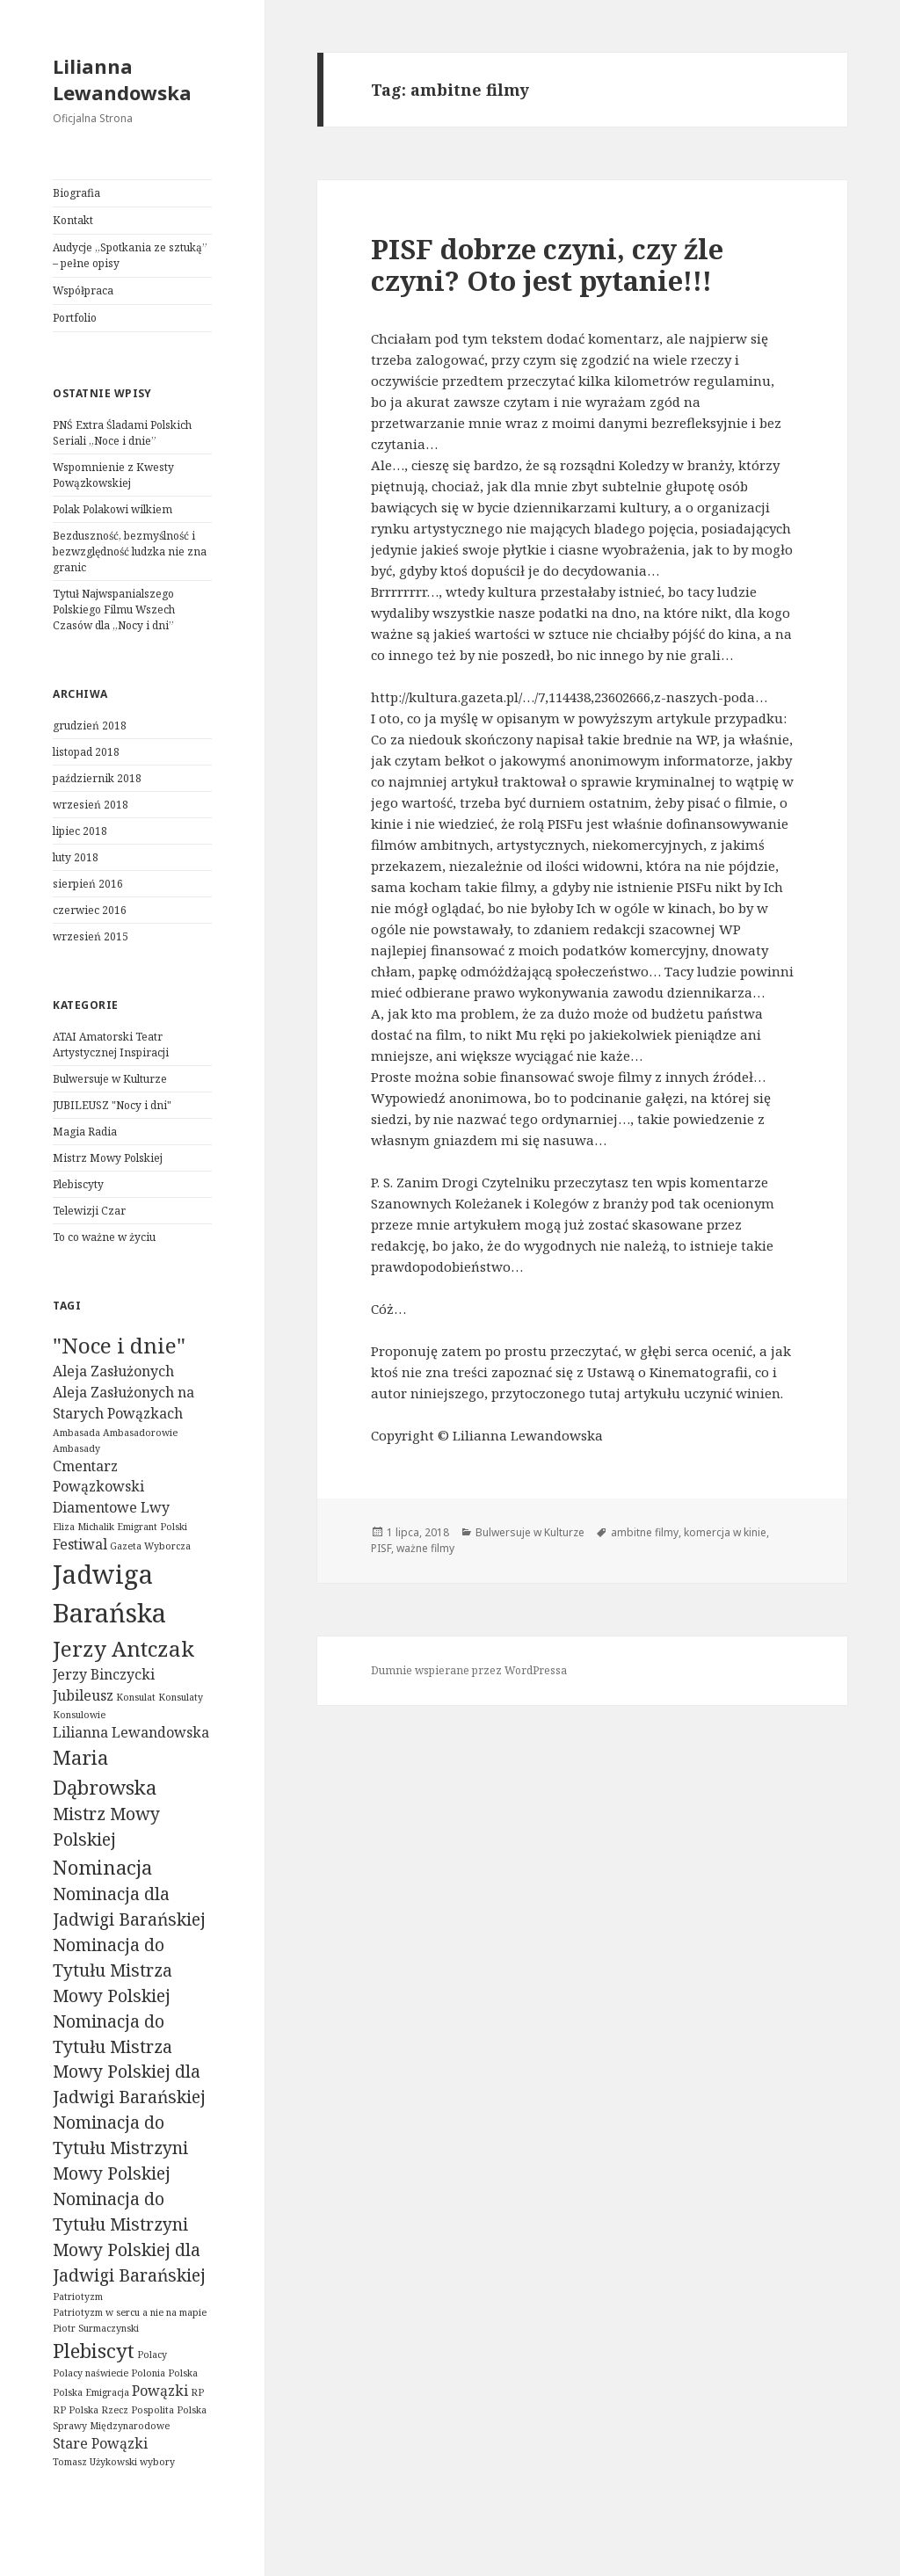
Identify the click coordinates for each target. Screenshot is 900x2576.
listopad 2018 (86, 751)
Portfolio (75, 317)
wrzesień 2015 (90, 936)
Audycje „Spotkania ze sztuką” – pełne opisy (130, 255)
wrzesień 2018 (90, 804)
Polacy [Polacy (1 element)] (152, 2354)
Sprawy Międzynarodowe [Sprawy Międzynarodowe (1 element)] (111, 2426)
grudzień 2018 (90, 725)
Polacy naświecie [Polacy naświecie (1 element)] (90, 2373)
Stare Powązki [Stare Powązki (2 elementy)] (100, 2443)
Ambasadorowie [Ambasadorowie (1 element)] (140, 1432)
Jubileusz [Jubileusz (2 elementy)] (83, 1695)
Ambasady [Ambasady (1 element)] (76, 1448)
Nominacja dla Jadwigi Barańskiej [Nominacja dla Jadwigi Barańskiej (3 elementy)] (129, 1906)
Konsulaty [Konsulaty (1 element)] (180, 1697)
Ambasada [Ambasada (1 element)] (76, 1432)
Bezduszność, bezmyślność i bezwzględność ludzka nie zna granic (130, 551)
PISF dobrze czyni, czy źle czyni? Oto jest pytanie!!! (547, 264)
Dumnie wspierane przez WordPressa (469, 1670)
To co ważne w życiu (104, 1237)
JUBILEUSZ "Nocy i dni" (112, 1105)
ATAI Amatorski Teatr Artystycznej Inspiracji (111, 1044)
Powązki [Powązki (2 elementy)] (160, 2390)
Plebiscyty (78, 1184)
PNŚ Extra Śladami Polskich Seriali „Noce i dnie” (122, 432)
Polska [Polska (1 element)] (183, 2373)
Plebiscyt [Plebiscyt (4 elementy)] (93, 2350)
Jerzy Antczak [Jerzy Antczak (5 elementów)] (123, 1648)
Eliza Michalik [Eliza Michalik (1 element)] (83, 1526)
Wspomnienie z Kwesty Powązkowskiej (113, 475)
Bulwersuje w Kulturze (110, 1078)
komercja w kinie (725, 1532)
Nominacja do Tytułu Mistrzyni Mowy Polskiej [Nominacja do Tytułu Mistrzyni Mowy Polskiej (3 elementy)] (120, 2147)
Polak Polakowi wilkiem (112, 509)
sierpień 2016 (88, 883)
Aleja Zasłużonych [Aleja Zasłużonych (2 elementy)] (113, 1371)
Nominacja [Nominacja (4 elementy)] (102, 1867)
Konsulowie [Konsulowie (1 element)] (79, 1715)
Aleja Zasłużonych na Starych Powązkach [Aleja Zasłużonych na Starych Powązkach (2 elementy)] (123, 1402)
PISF (381, 1548)
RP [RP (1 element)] (197, 2392)
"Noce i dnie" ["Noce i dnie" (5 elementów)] (119, 1345)
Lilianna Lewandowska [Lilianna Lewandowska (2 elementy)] (131, 1732)
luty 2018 (75, 857)
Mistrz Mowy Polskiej (108, 1157)
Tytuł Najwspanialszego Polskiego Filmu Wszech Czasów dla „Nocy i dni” (114, 609)
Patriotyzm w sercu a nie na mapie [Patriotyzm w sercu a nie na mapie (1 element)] (130, 2312)
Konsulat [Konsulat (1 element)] (136, 1697)
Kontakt (73, 220)
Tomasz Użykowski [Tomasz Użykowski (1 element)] (95, 2462)
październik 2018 (97, 778)
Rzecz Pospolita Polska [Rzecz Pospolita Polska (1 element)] (154, 2410)
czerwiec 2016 (90, 910)
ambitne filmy (645, 1532)
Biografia (76, 192)
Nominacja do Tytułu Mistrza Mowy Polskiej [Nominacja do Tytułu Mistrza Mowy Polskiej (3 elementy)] (112, 1970)
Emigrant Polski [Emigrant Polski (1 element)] (152, 1526)
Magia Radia (85, 1131)
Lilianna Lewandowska (122, 79)
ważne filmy (425, 1548)
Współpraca (83, 290)
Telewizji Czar (89, 1210)
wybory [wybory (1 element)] (157, 2462)
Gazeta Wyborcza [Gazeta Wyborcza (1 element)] (150, 1546)
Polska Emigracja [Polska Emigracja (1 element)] (91, 2392)
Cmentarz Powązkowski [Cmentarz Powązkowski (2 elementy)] (98, 1476)
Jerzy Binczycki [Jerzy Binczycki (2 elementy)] (104, 1674)
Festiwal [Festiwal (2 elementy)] (80, 1544)
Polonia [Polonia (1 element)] (148, 2373)
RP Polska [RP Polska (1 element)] (75, 2410)
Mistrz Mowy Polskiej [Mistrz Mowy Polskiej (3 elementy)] (106, 1826)
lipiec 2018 (80, 831)
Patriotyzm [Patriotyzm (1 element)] (78, 2296)
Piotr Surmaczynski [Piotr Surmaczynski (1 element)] (96, 2328)
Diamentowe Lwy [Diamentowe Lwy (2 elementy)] (111, 1507)
